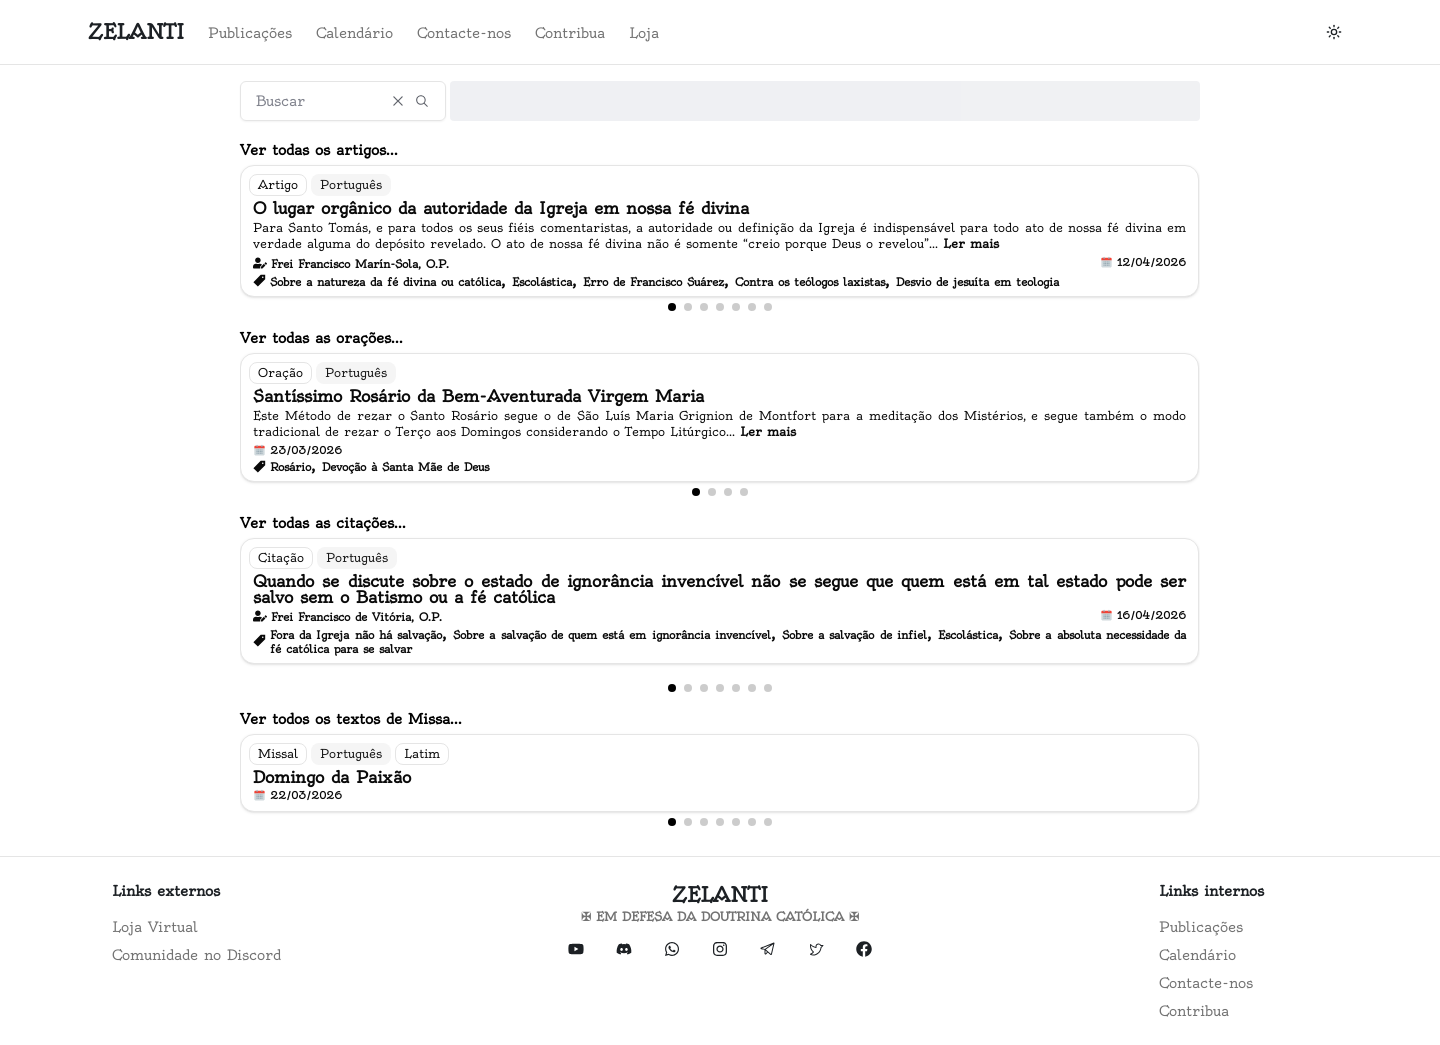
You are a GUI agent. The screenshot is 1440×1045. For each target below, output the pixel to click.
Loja (644, 33)
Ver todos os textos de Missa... (351, 719)
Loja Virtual (155, 927)
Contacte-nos (464, 33)
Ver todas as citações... (323, 523)
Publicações (250, 33)
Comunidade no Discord (196, 955)
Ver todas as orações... (321, 338)
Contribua (570, 33)
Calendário (354, 33)
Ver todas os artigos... (319, 150)
